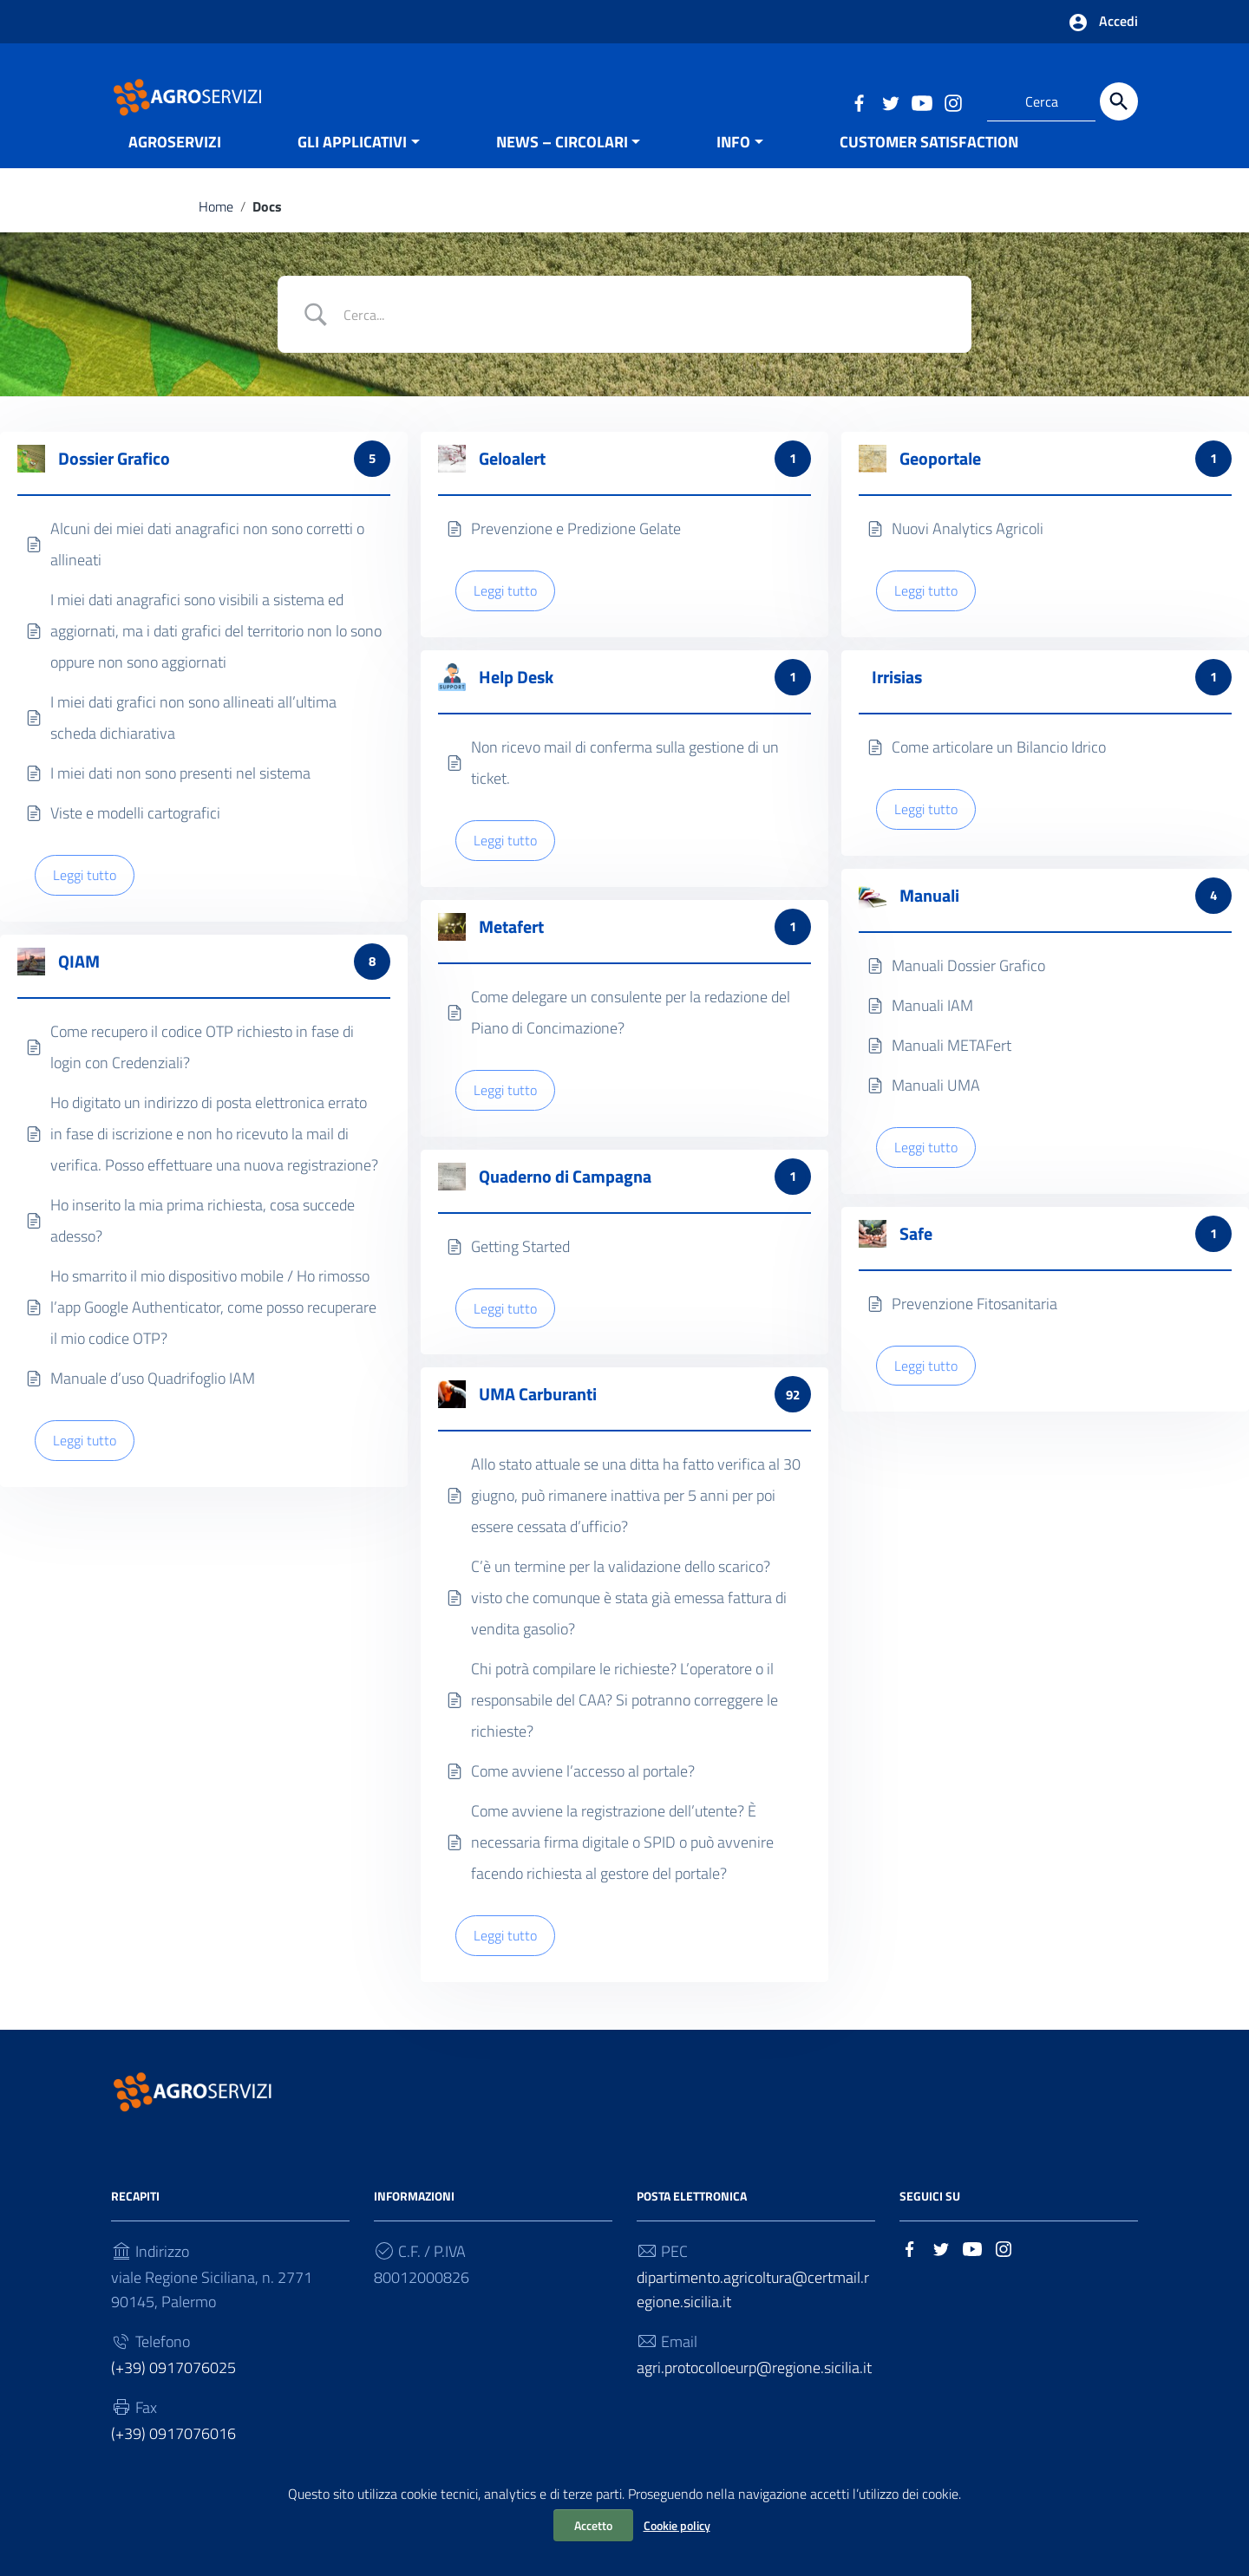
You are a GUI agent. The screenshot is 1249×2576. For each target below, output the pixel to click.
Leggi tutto (84, 903)
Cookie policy (677, 2525)
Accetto (593, 2525)
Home (216, 232)
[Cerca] (1119, 101)
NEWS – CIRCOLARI (562, 167)
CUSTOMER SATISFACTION (929, 167)
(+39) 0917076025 (173, 2396)
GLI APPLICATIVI (352, 167)
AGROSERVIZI (174, 167)
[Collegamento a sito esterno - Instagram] (952, 101)
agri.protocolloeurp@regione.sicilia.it (754, 2396)
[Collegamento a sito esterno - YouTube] (921, 101)
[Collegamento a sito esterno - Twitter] (890, 101)
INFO (733, 167)
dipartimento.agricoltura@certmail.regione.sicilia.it (753, 2318)
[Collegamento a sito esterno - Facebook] (858, 101)
